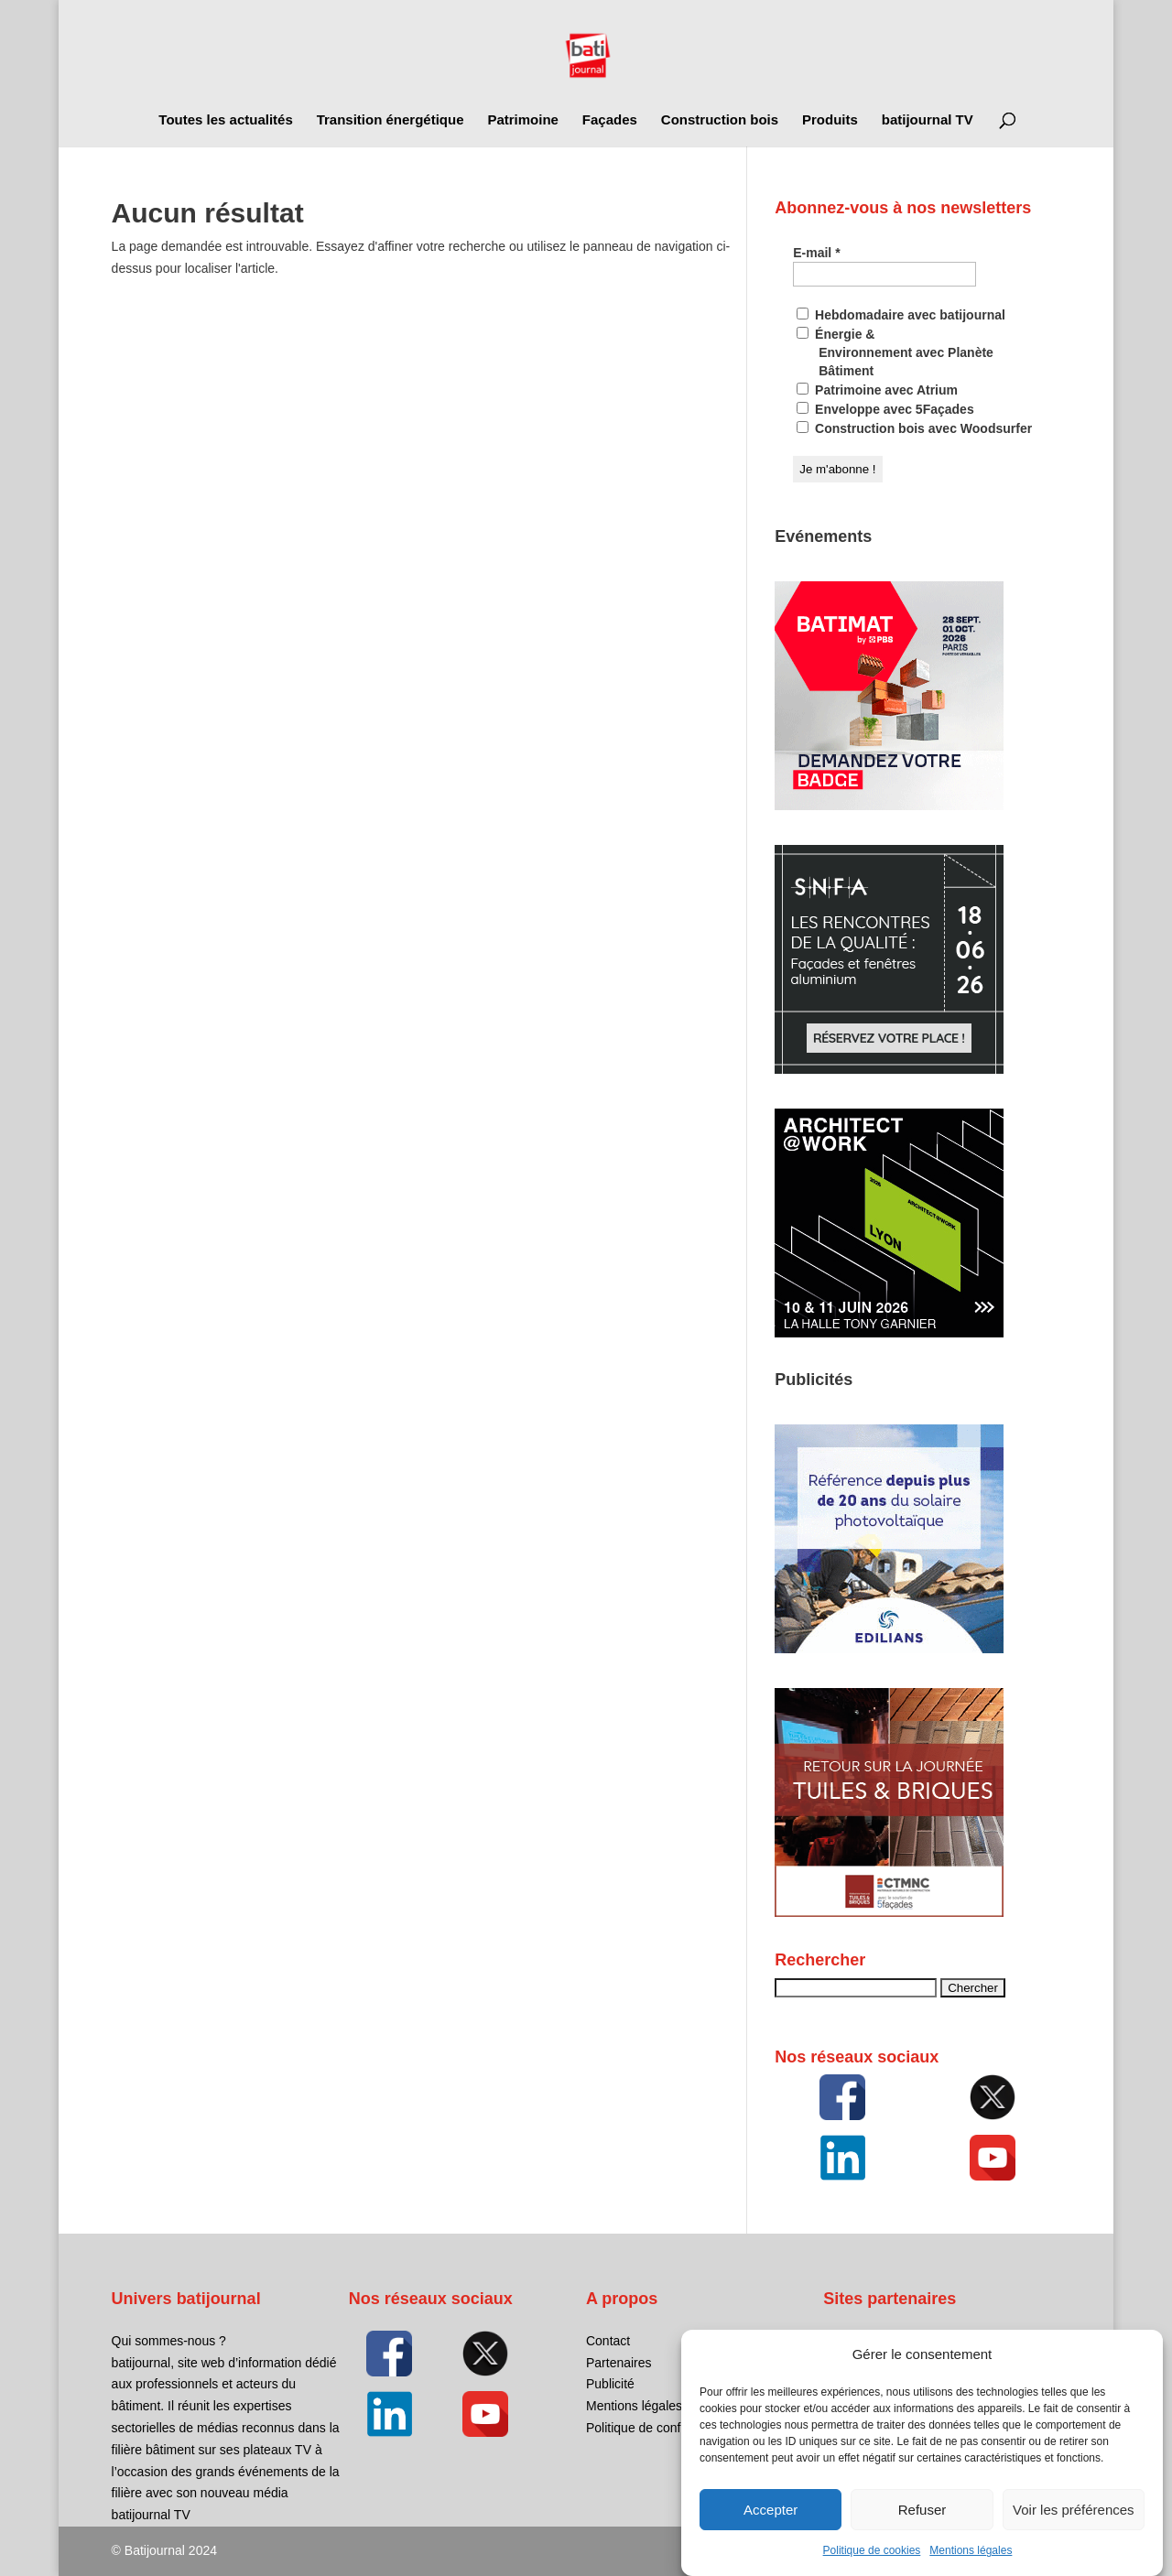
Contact (608, 2340)
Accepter (770, 2526)
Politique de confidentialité (660, 2427)
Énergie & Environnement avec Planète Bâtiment (895, 352)
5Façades (851, 2340)
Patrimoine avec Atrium (877, 390)
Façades (609, 120)
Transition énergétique (390, 120)
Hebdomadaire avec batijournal (901, 315)
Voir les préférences (1073, 2526)
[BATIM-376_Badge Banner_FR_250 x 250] (889, 805)
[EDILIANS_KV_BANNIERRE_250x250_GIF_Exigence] (889, 1648)
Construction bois (719, 120)
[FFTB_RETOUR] (889, 1912)
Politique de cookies (872, 2567)
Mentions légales (970, 2567)
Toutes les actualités (225, 120)
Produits (830, 120)
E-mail (816, 252)
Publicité (610, 2383)
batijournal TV (927, 120)
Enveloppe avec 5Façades (885, 409)
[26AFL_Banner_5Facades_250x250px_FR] (889, 1333)
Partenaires (619, 2362)
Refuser (922, 2526)
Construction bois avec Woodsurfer (914, 428)
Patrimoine (523, 120)
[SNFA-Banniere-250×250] (889, 1069)
